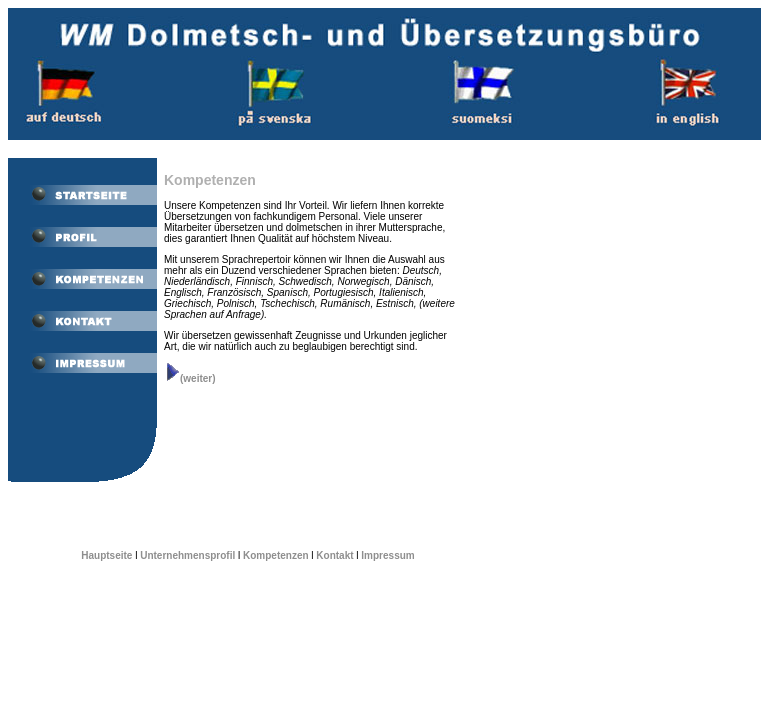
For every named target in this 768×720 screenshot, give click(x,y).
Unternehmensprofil (187, 555)
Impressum (387, 555)
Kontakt (334, 555)
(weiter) (190, 378)
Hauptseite (106, 555)
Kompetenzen (276, 555)
